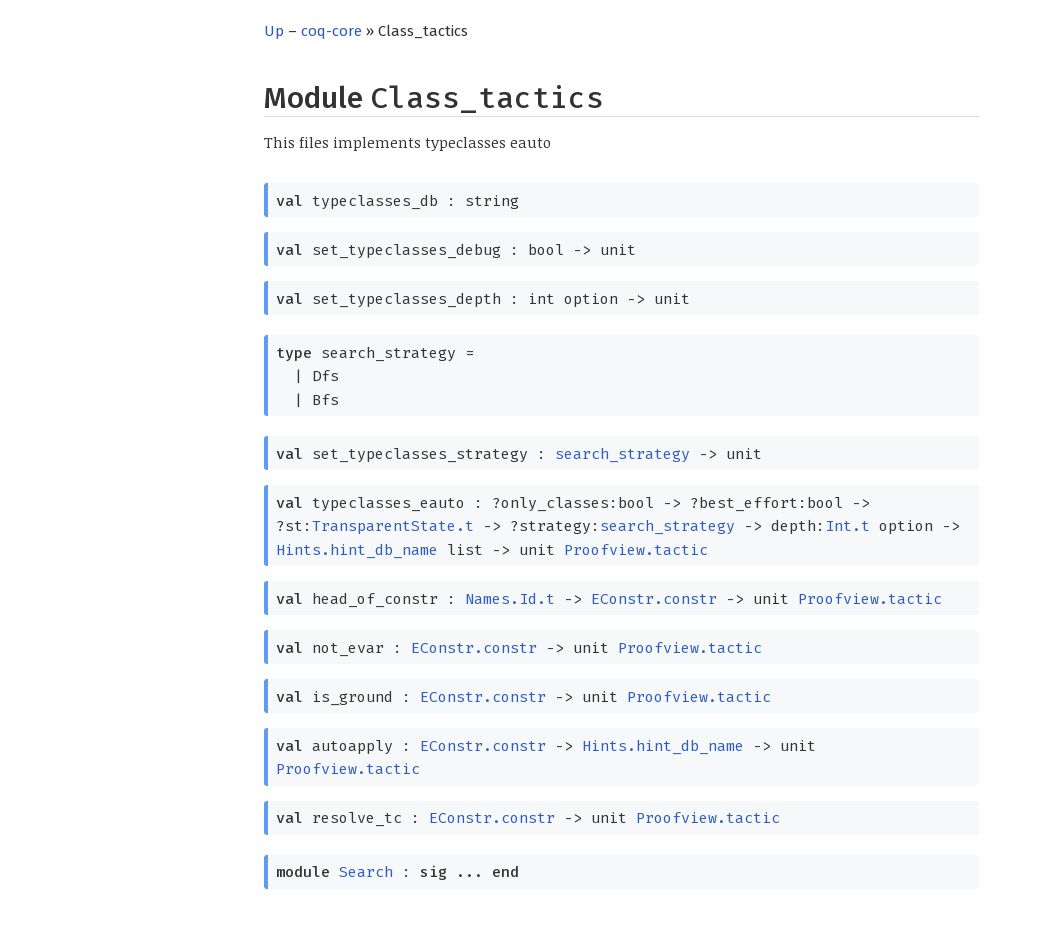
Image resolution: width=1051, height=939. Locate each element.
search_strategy (622, 454)
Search (366, 872)
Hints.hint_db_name (357, 550)
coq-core (331, 31)
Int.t (847, 526)
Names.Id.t (510, 599)
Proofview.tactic (636, 550)
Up (274, 31)
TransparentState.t (393, 526)
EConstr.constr (654, 599)
